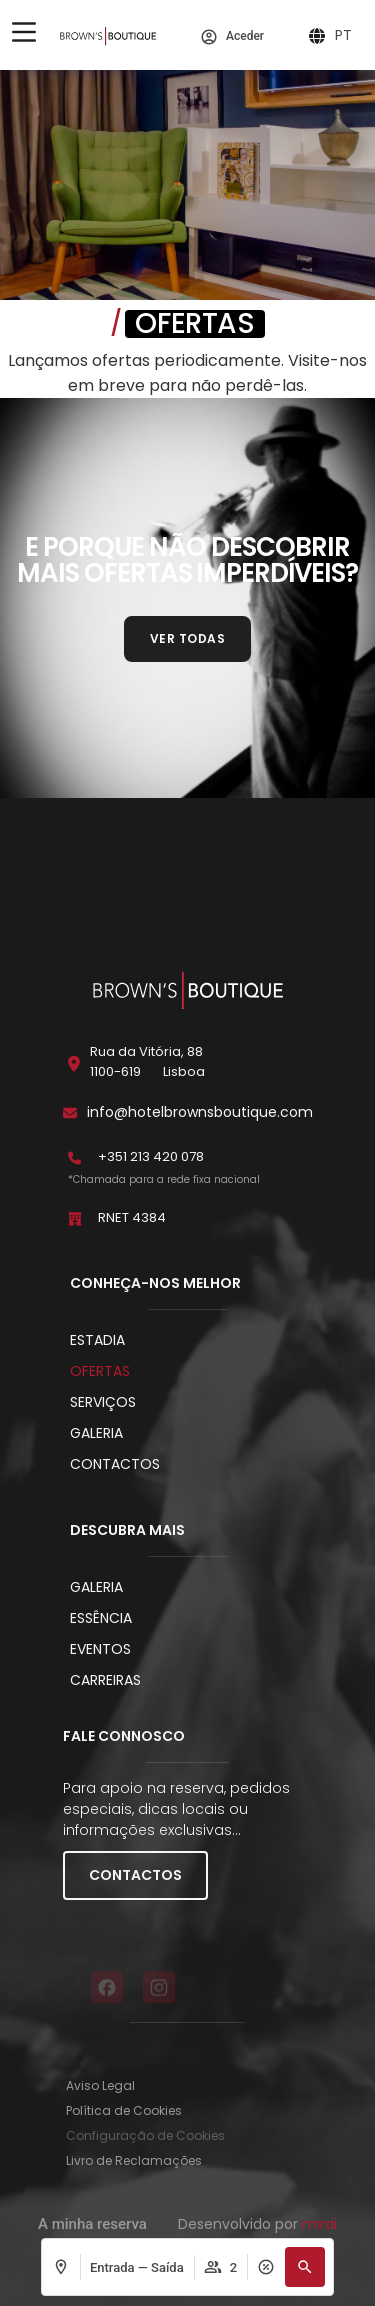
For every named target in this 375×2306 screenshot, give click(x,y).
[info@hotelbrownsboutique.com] (70, 1113)
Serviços (103, 1402)
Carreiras (105, 1680)
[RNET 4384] (75, 1219)
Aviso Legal (100, 2085)
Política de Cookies (124, 2110)
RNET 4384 (132, 1217)
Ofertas (100, 1371)
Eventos (100, 1649)
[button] (305, 2267)
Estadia (97, 1340)
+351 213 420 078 (151, 1156)
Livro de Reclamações (134, 2160)
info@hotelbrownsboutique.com (200, 1112)
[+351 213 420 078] (75, 1158)
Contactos (115, 1464)
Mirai (319, 2224)
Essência (101, 1618)
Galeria (96, 1433)
